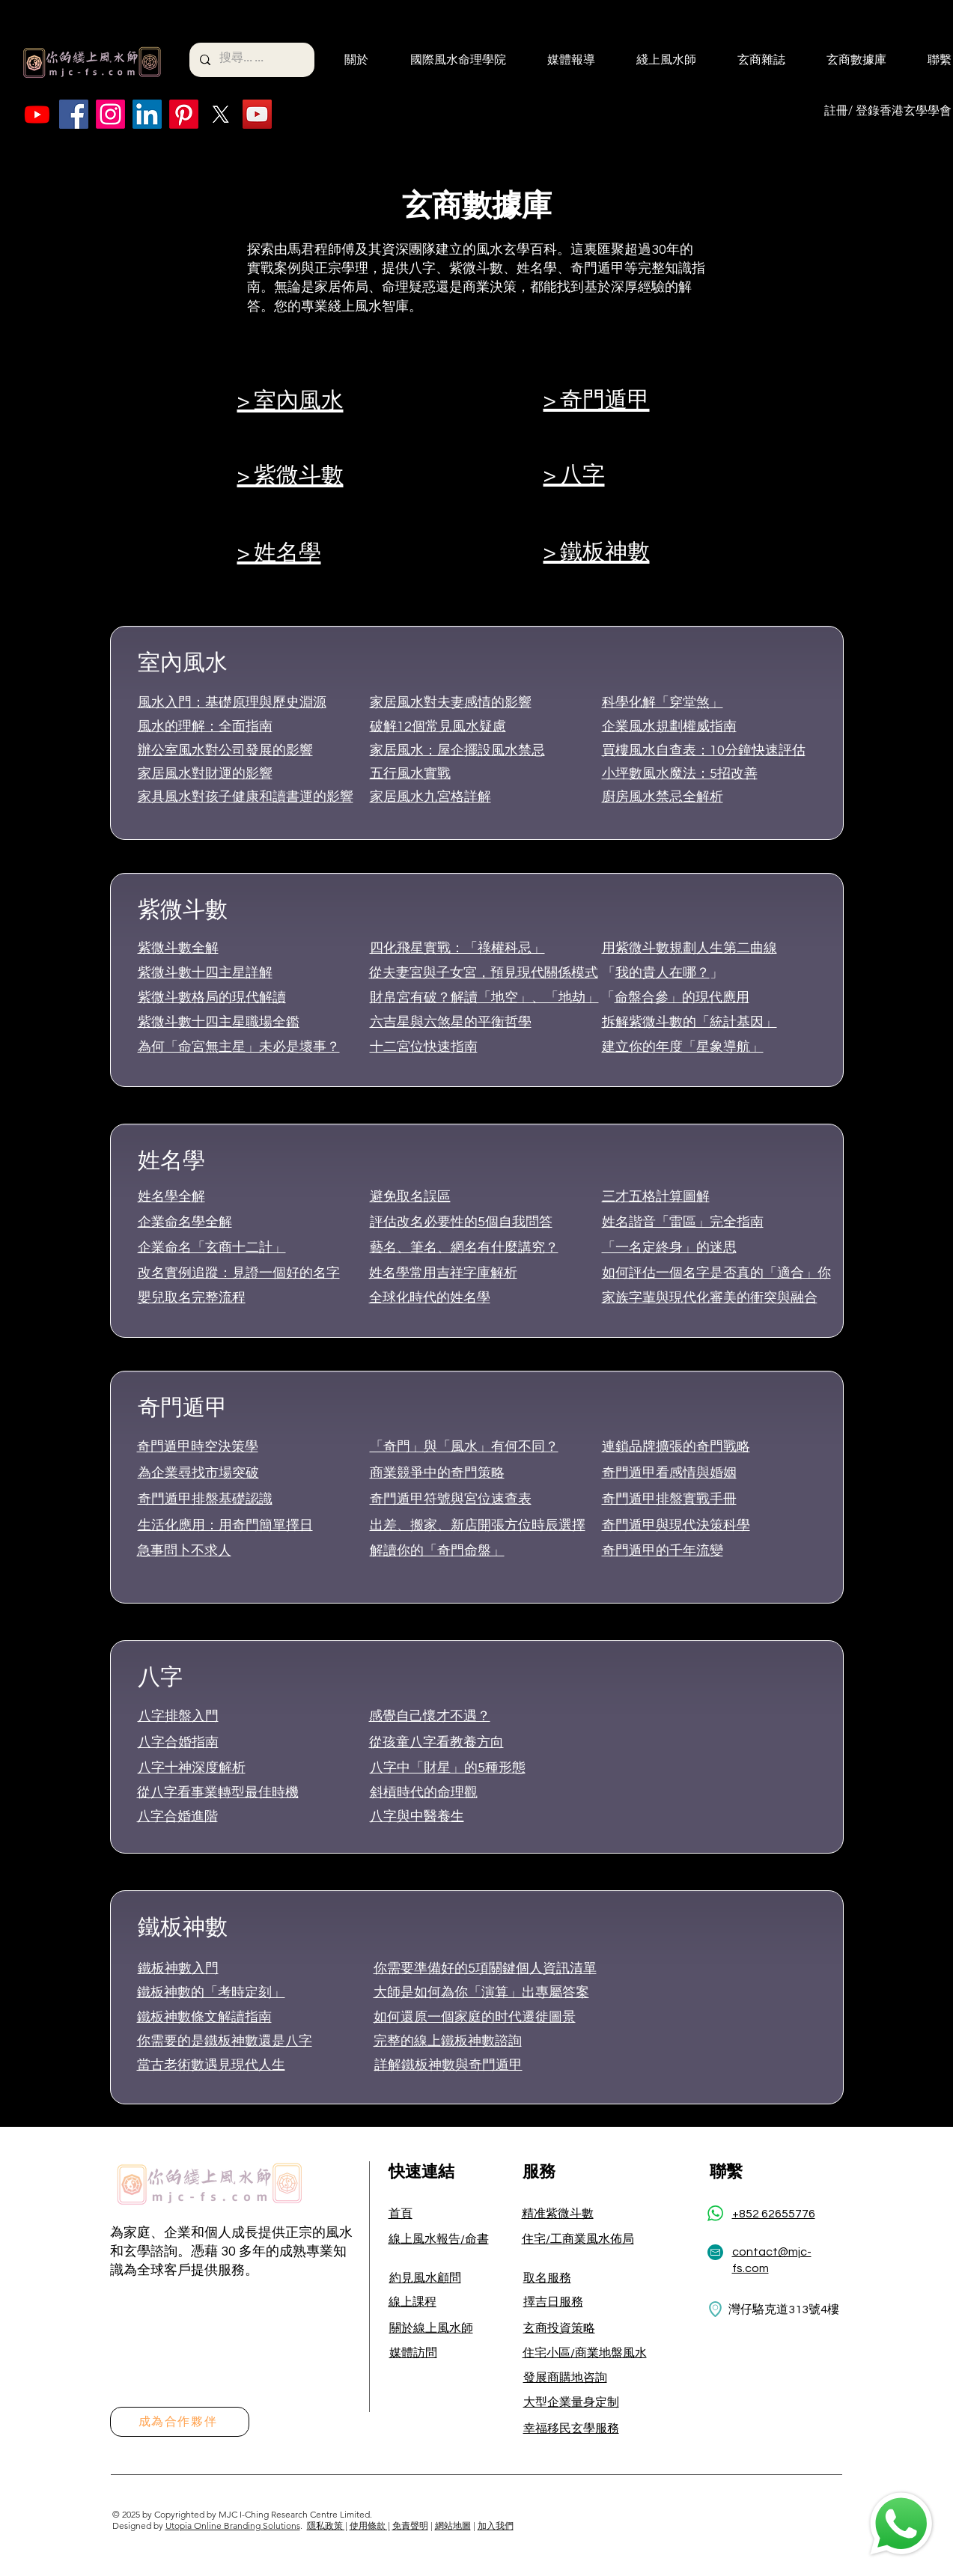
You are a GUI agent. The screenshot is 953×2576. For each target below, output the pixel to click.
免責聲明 (410, 2525)
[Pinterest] (183, 114)
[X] (220, 114)
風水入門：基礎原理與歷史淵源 (232, 702)
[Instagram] (110, 114)
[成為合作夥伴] (179, 2422)
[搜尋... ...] (251, 60)
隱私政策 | (327, 2525)
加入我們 (496, 2525)
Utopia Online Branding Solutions (232, 2525)
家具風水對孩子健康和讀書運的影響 (245, 797)
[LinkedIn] (147, 114)
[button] (347, 60)
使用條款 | (370, 2525)
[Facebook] (73, 114)
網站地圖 (453, 2525)
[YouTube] (257, 114)
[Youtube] (37, 114)
